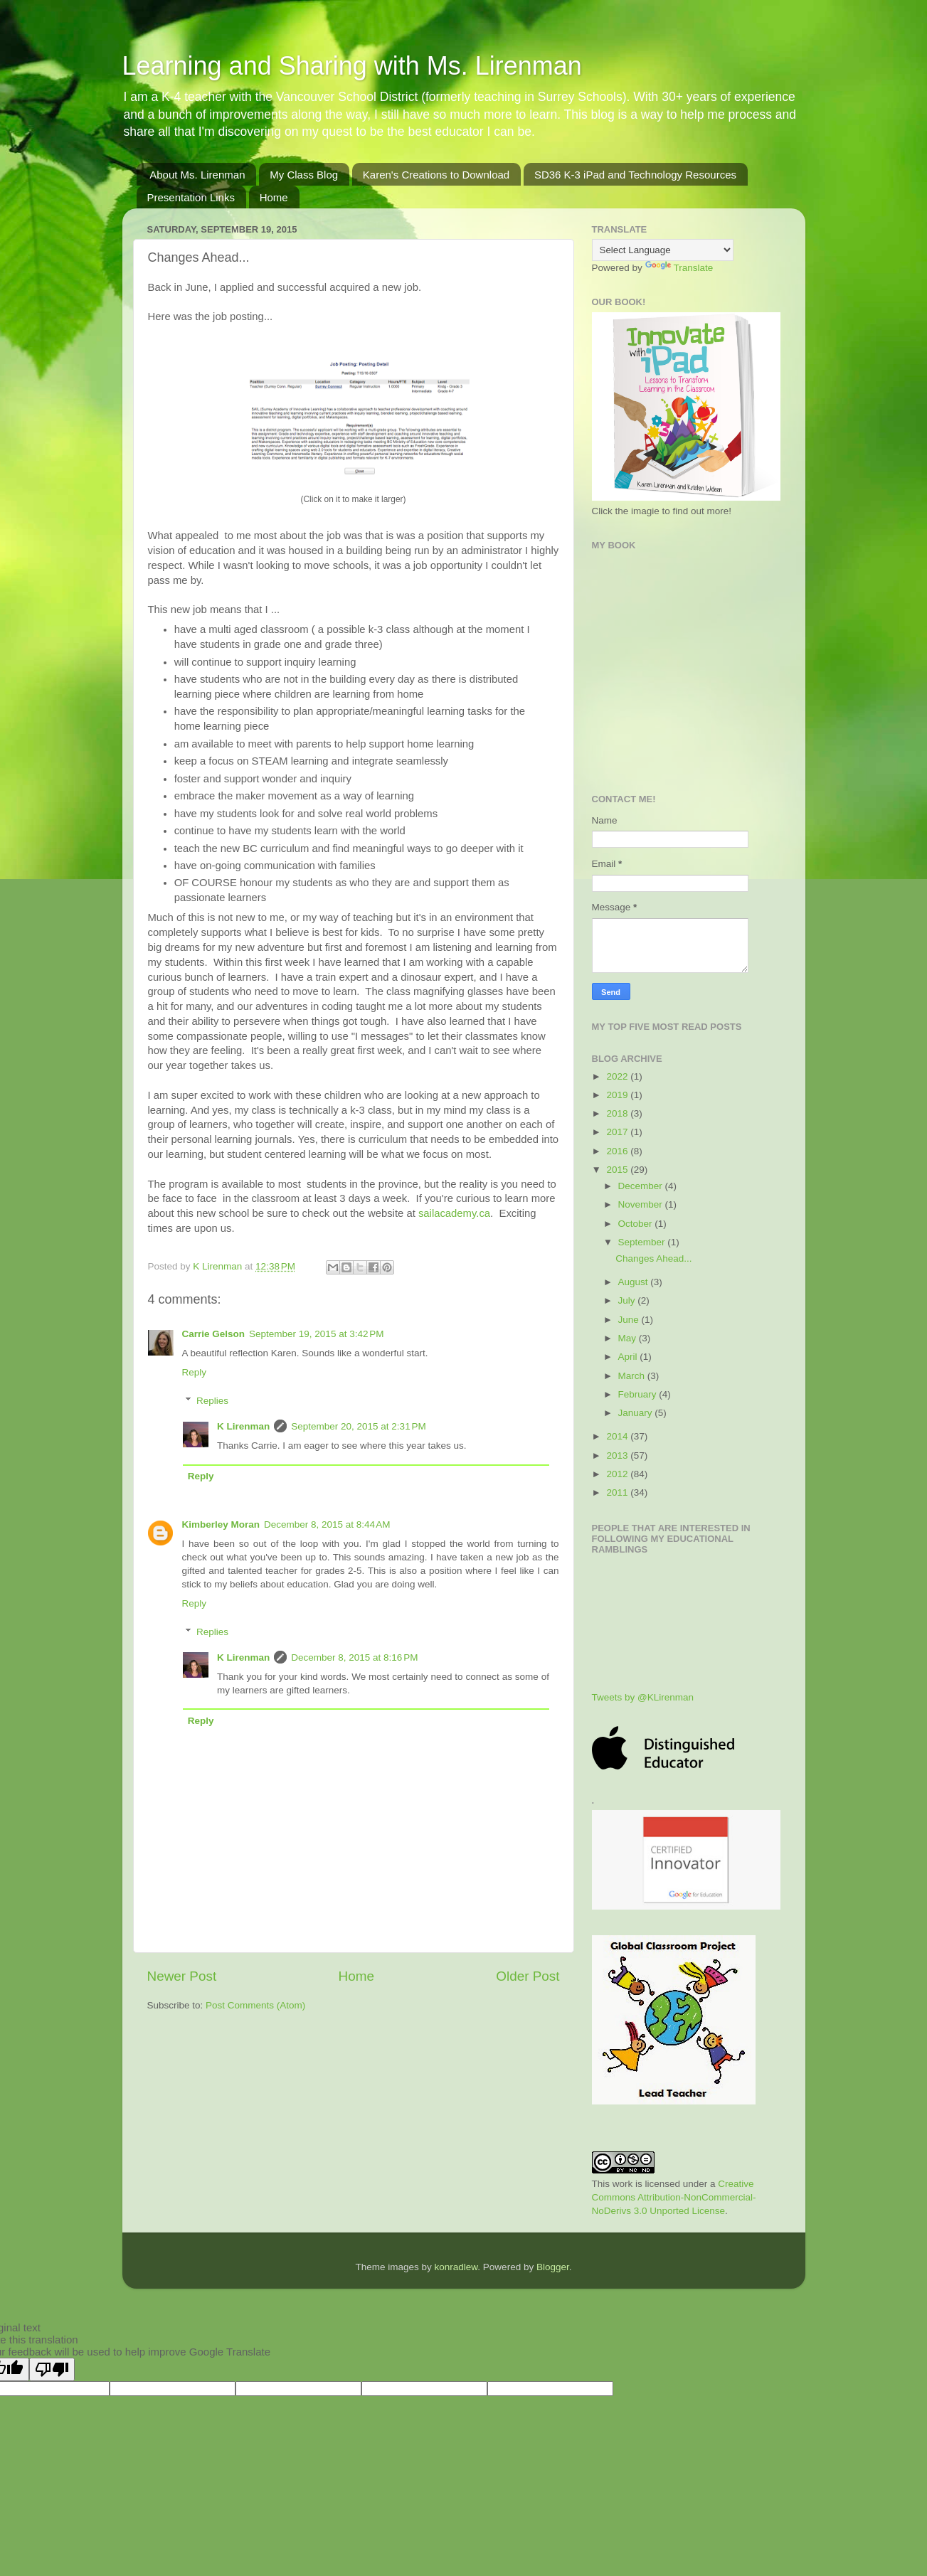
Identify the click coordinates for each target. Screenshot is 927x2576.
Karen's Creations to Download (436, 175)
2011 (618, 1492)
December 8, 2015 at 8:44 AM (327, 1524)
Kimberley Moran (221, 1524)
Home (274, 197)
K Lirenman (219, 1266)
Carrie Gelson (213, 1334)
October (636, 1223)
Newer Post (182, 1976)
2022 (618, 1076)
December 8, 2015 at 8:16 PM (354, 1657)
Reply (194, 1372)
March (632, 1376)
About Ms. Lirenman (197, 175)
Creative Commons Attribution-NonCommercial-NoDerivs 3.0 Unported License (674, 2197)
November (641, 1204)
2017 (618, 1132)
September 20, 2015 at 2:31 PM (358, 1426)
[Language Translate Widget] (662, 250)
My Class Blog (304, 175)
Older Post (527, 1976)
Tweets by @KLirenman (643, 1697)
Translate (679, 267)
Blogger (552, 2267)
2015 (618, 1169)
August (634, 1282)
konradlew (456, 2267)
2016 (618, 1151)
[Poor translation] (52, 2369)
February (639, 1394)
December (641, 1186)
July (628, 1300)
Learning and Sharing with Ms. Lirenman (352, 65)
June (630, 1319)
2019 (618, 1095)
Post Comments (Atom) (255, 2005)
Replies (212, 1400)
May (628, 1338)
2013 (618, 1455)
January (636, 1412)
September (643, 1242)
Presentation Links (191, 197)
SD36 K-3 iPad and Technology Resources (635, 175)
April (629, 1356)
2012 (618, 1474)
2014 (618, 1436)
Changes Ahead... (653, 1258)
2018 (618, 1113)
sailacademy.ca (454, 1213)
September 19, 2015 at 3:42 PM (316, 1334)
